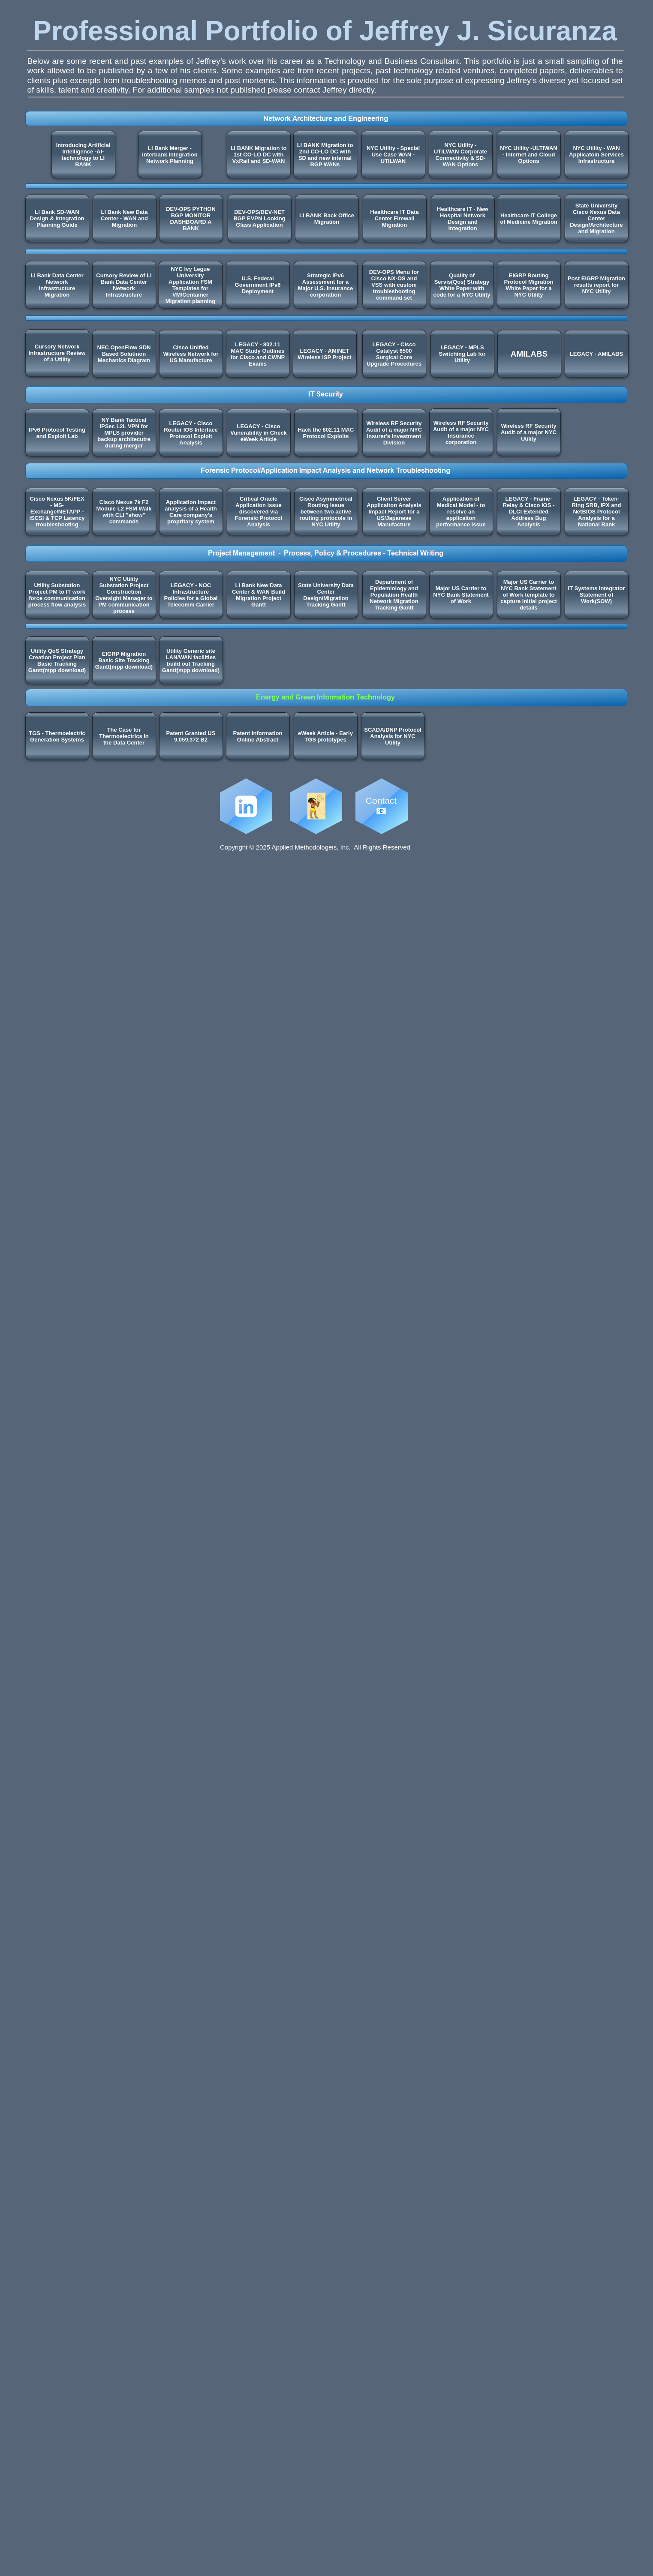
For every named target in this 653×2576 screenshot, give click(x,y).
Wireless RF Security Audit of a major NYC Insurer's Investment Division (394, 433)
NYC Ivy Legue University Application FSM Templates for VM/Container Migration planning (190, 285)
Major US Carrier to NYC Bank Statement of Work (460, 594)
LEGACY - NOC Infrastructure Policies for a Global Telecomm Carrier (191, 595)
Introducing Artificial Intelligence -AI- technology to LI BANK (83, 155)
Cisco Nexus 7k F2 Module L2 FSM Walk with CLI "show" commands (124, 512)
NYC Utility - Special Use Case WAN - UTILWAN (393, 154)
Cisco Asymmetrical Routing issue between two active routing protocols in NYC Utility (325, 511)
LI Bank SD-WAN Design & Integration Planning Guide (57, 218)
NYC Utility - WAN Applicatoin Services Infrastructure (596, 154)
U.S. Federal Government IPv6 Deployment (258, 284)
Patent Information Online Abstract (258, 736)
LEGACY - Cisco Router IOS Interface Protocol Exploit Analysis (191, 433)
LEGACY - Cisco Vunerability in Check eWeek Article (258, 432)
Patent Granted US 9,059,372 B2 (191, 736)
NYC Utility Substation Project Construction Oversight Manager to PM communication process (124, 595)
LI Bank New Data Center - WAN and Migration (124, 218)
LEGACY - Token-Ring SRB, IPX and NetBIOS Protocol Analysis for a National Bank (596, 511)
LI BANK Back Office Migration (326, 218)
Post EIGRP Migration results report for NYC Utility (596, 284)
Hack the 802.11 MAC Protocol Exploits (326, 432)
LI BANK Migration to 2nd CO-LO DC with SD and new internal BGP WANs (325, 155)
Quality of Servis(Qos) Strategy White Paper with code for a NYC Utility (462, 285)
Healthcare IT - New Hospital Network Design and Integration (462, 218)
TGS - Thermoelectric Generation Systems (57, 736)
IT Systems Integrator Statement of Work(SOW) (596, 594)
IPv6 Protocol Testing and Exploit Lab (57, 432)
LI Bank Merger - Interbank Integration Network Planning (169, 154)
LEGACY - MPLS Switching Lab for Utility (462, 353)
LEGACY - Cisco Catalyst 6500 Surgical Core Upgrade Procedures (394, 354)
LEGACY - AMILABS (596, 354)
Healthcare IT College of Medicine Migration (528, 218)
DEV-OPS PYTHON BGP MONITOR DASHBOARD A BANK (191, 218)
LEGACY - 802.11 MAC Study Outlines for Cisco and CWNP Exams (258, 354)
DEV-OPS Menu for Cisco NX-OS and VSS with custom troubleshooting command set (394, 285)
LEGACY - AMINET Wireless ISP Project (324, 354)
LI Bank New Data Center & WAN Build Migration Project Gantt (258, 595)
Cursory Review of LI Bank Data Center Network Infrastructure (123, 285)
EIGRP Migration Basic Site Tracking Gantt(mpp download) (124, 660)
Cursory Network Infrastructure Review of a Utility (57, 353)
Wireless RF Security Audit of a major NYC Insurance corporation (461, 432)
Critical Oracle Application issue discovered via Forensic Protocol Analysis (259, 511)
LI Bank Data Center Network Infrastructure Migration (57, 285)
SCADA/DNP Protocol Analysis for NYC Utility (392, 736)
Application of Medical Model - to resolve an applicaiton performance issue (461, 511)
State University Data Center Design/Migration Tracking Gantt (326, 595)
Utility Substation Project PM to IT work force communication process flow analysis (57, 595)
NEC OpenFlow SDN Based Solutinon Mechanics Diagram (124, 353)
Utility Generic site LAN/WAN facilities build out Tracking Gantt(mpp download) (191, 660)
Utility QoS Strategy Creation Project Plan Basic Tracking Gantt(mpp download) (57, 660)
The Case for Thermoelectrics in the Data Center (124, 736)
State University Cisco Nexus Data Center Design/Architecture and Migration (596, 218)
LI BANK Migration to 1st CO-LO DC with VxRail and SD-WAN (259, 154)
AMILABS (529, 353)
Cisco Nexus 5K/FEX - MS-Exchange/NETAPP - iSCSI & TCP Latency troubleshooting (56, 511)
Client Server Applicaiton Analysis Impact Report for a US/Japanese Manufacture (394, 511)
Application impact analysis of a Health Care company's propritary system (191, 512)
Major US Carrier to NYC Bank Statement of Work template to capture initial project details (528, 595)
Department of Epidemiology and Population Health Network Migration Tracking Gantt (394, 595)
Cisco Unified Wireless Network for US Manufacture (190, 353)
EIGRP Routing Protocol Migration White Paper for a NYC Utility (529, 285)
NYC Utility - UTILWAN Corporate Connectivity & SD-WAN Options (460, 155)
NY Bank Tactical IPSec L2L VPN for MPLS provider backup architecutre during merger (123, 433)
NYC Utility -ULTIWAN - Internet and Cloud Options (528, 154)
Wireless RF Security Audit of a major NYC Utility (529, 432)
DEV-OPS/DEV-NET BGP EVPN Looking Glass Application (259, 218)
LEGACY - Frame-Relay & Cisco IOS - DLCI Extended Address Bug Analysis (529, 511)
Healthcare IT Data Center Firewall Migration (394, 218)
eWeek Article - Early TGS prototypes (325, 736)
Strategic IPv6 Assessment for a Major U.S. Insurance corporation (325, 285)
